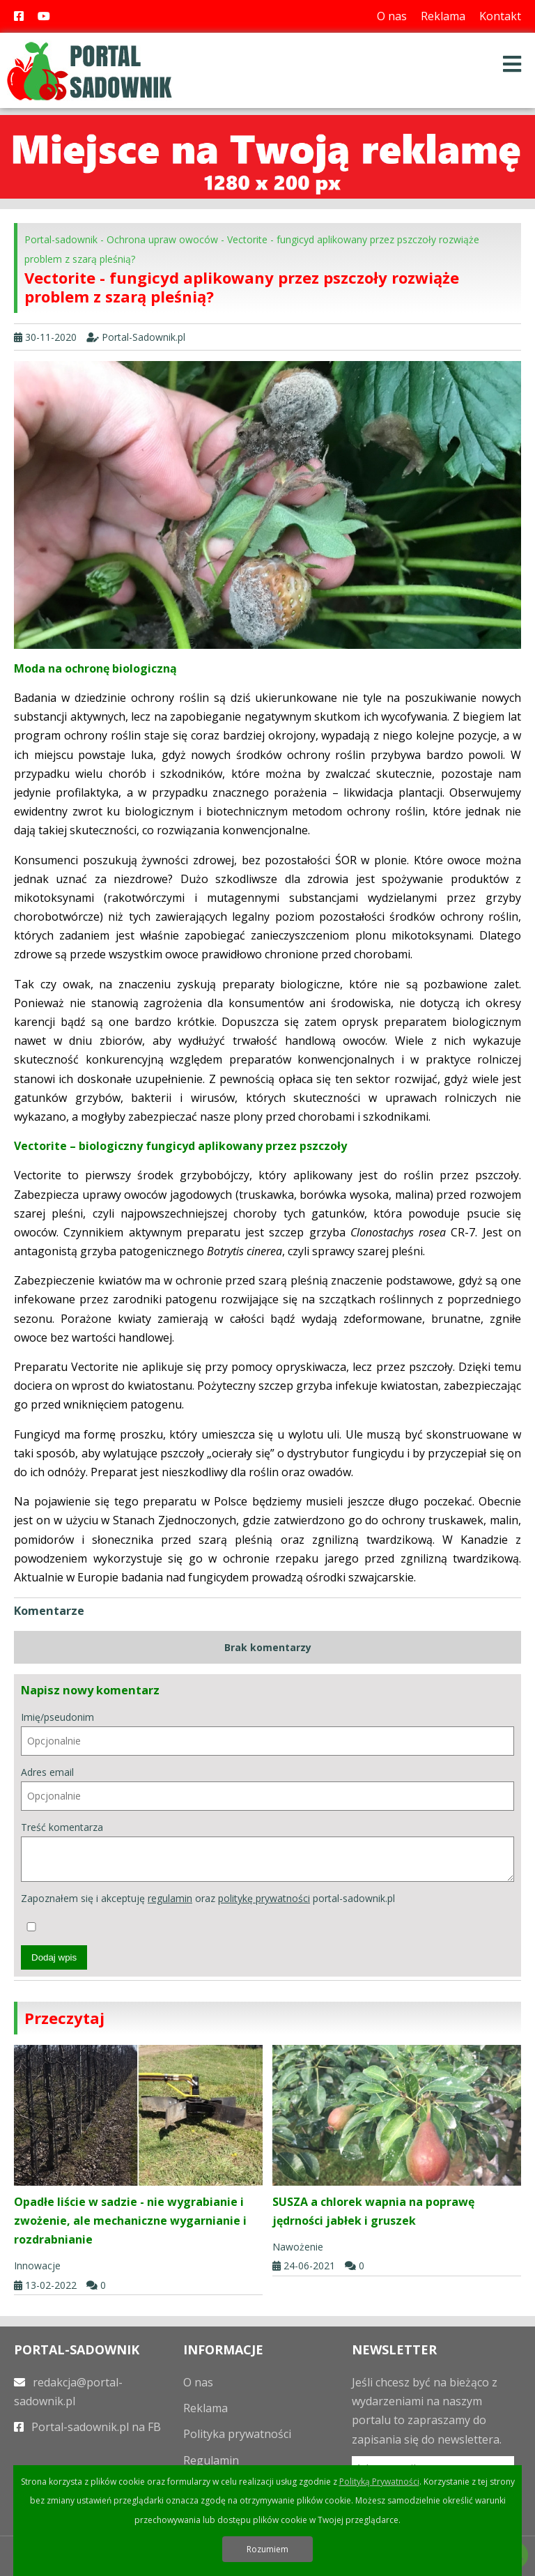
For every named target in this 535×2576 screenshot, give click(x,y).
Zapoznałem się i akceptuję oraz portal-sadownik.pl (208, 1911)
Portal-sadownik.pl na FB (87, 2427)
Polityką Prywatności (379, 2481)
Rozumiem (267, 2549)
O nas (392, 16)
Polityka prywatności (237, 2433)
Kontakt (500, 16)
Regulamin (211, 2460)
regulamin (170, 1898)
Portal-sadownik (61, 239)
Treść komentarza (267, 1851)
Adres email (267, 1788)
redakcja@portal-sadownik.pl (68, 2392)
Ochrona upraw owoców (162, 239)
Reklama (443, 16)
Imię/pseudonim (267, 1733)
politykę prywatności (264, 1898)
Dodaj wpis (54, 1957)
